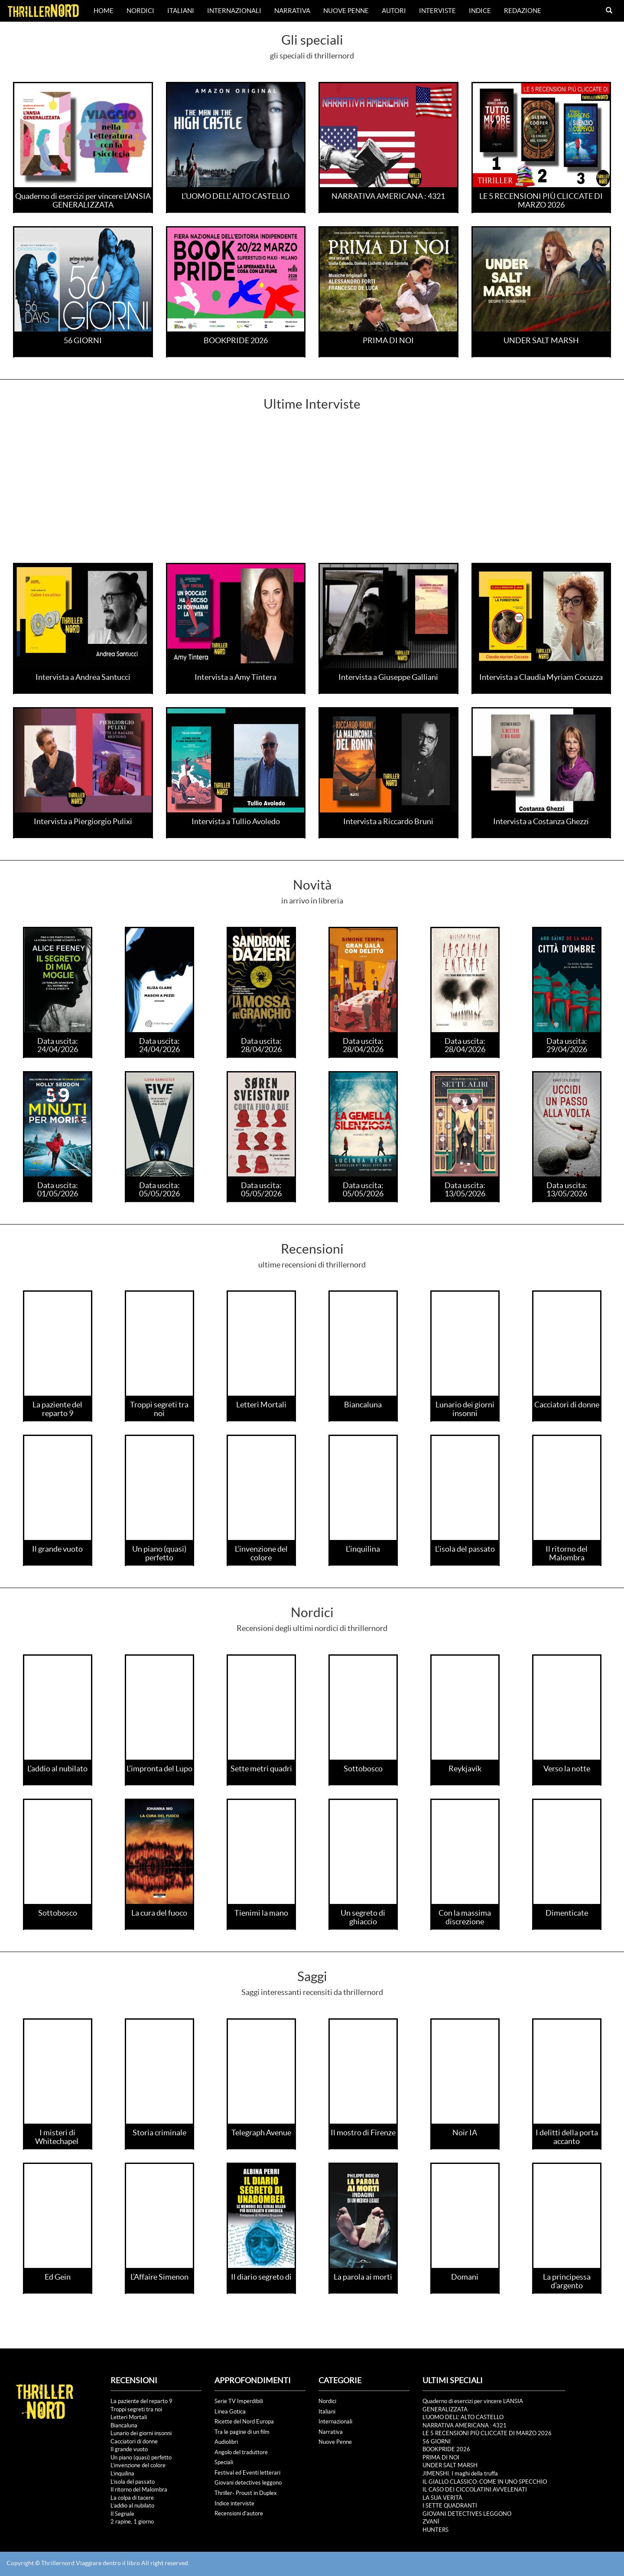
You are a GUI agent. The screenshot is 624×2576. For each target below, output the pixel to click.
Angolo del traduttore (241, 2452)
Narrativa (292, 10)
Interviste (437, 10)
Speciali (223, 2462)
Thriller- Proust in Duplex (245, 2493)
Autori (394, 10)
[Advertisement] (312, 498)
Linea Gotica (230, 2411)
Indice (480, 10)
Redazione (522, 10)
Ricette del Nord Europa (244, 2421)
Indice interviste (234, 2503)
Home (104, 10)
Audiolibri (226, 2442)
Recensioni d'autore (238, 2513)
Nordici (140, 10)
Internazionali (234, 10)
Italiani (180, 10)
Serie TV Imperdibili (238, 2401)
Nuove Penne (346, 10)
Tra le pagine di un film (242, 2432)
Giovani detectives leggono (248, 2482)
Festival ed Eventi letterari (247, 2472)
